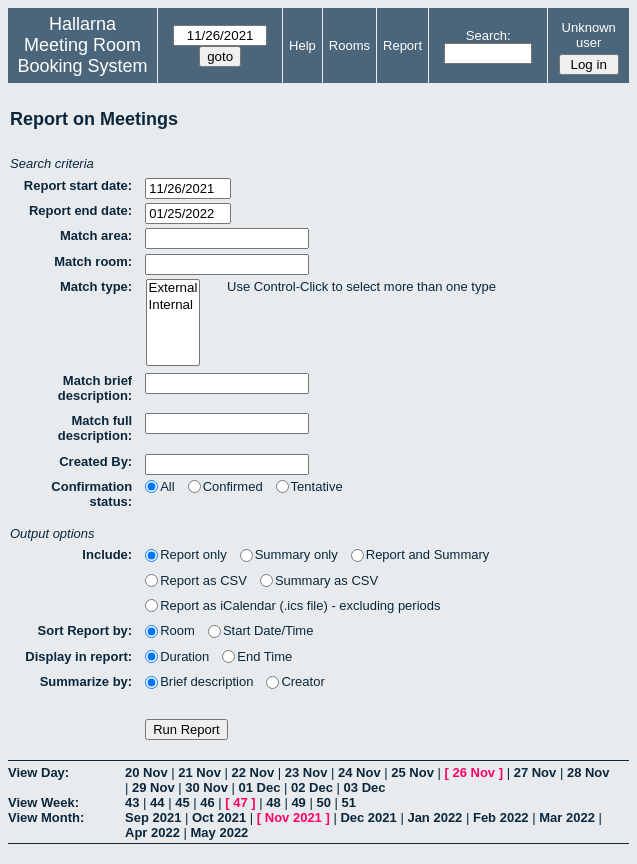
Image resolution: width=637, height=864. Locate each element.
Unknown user (589, 35)
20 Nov (146, 772)
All (159, 486)
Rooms (349, 45)
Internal (173, 305)
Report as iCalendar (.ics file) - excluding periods (292, 605)
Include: (107, 554)
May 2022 (220, 832)
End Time (257, 656)
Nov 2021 (293, 817)
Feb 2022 (501, 817)
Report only (185, 554)
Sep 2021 (153, 817)
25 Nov (412, 772)
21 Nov (199, 772)
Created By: (95, 461)
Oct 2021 (219, 817)
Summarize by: (86, 681)
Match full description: (95, 428)
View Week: (43, 802)
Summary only (289, 554)
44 (157, 802)
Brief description (199, 681)
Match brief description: (95, 388)
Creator (295, 681)
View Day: (38, 772)
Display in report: (78, 656)
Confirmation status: (91, 494)
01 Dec (260, 787)
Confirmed (225, 486)
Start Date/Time (261, 630)
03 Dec (365, 787)
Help (302, 45)
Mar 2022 (567, 817)
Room (170, 630)
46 (207, 802)
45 (182, 802)
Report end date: (80, 210)
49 (298, 802)
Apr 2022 (152, 832)
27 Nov (535, 772)
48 (273, 802)
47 (240, 802)
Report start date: (78, 185)
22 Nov (253, 772)
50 (323, 802)
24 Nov (359, 772)
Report (402, 45)
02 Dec (312, 787)
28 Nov (588, 772)
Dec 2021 (368, 817)
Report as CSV (196, 580)
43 (132, 802)
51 (349, 802)
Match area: (96, 235)
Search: (488, 35)
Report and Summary (420, 554)
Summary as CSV (319, 580)
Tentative (309, 486)
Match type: (96, 286)
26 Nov (473, 772)
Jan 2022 (434, 817)
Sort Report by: (85, 630)
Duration (177, 656)
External (173, 288)
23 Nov (306, 772)
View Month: (46, 817)
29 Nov (153, 787)
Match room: (93, 261)
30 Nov (206, 787)
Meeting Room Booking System (83, 55)
